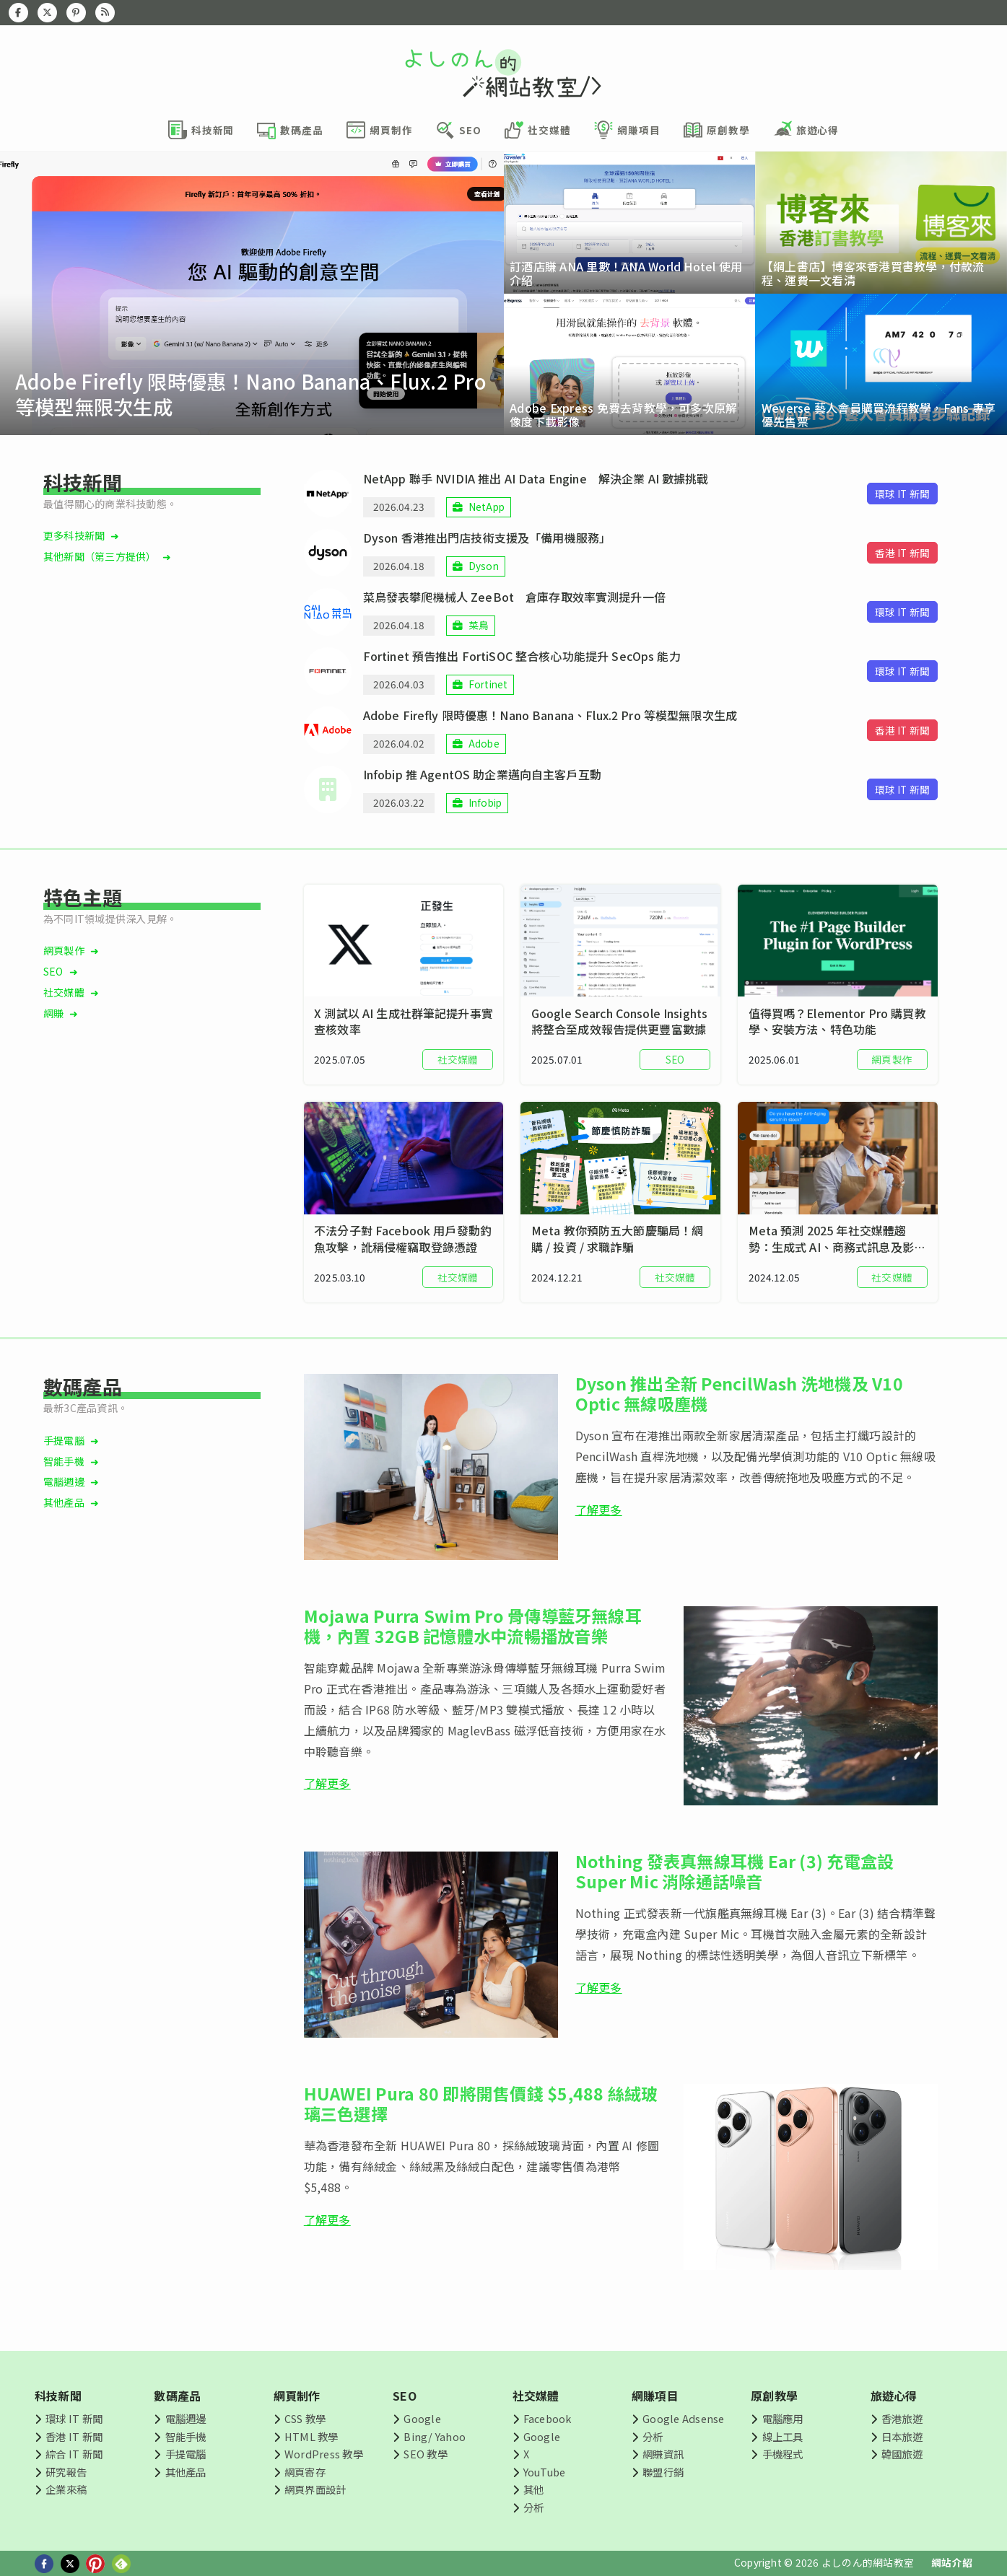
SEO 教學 (425, 2453)
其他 (533, 2489)
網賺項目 (655, 2395)
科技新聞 (58, 2395)
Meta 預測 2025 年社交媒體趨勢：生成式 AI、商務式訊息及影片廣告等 (837, 1238)
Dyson (483, 565)
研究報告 (66, 2471)
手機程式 (782, 2453)
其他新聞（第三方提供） (100, 556)
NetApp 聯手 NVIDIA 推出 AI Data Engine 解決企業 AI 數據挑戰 (536, 478)
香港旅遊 (902, 2418)
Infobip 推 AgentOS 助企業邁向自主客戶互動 (482, 774)
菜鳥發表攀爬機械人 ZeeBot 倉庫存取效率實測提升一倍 (514, 596)
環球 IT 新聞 (74, 2418)
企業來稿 (66, 2489)
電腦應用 (782, 2418)
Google (422, 2418)
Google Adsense (683, 2418)
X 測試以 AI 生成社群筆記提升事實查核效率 (403, 1021)
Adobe (484, 743)
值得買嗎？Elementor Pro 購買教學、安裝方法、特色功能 (837, 1021)
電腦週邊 (63, 1481)
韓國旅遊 (902, 2453)
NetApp (486, 506)
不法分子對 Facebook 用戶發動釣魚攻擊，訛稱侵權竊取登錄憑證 (403, 1238)
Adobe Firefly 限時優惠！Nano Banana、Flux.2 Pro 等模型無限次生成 (550, 715)
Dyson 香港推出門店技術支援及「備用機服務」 (487, 537)
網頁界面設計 (315, 2489)
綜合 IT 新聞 (74, 2453)
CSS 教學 (305, 2418)
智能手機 (63, 1461)
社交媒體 (63, 992)
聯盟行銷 (663, 2471)
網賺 (53, 1013)
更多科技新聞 (74, 535)
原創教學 (774, 2395)
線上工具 (782, 2436)
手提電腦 (63, 1440)
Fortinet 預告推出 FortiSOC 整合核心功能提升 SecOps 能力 (522, 656)
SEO (53, 971)
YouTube (544, 2471)
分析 (533, 2507)
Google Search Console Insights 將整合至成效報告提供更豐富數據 (619, 1021)
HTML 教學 (311, 2436)
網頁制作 (297, 2395)
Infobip (485, 802)
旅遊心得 (894, 2395)
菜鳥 (478, 625)
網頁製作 (63, 950)
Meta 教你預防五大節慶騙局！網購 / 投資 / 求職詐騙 (617, 1238)
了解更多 (598, 1509)
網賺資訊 (663, 2453)
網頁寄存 (305, 2471)
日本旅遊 (902, 2436)
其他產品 (63, 1502)
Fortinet (487, 684)
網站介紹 (951, 2562)
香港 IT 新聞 (74, 2436)
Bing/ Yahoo (435, 2436)
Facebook (547, 2418)
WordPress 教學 (323, 2453)
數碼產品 (177, 2395)
